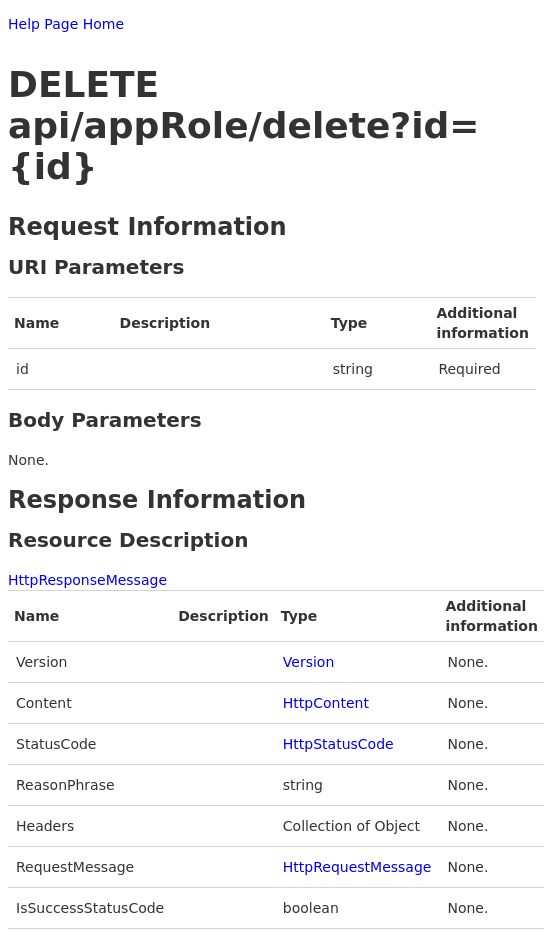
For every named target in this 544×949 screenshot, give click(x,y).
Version (308, 662)
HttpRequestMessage (357, 867)
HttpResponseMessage (87, 580)
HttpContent (326, 703)
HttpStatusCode (338, 744)
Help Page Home (66, 24)
